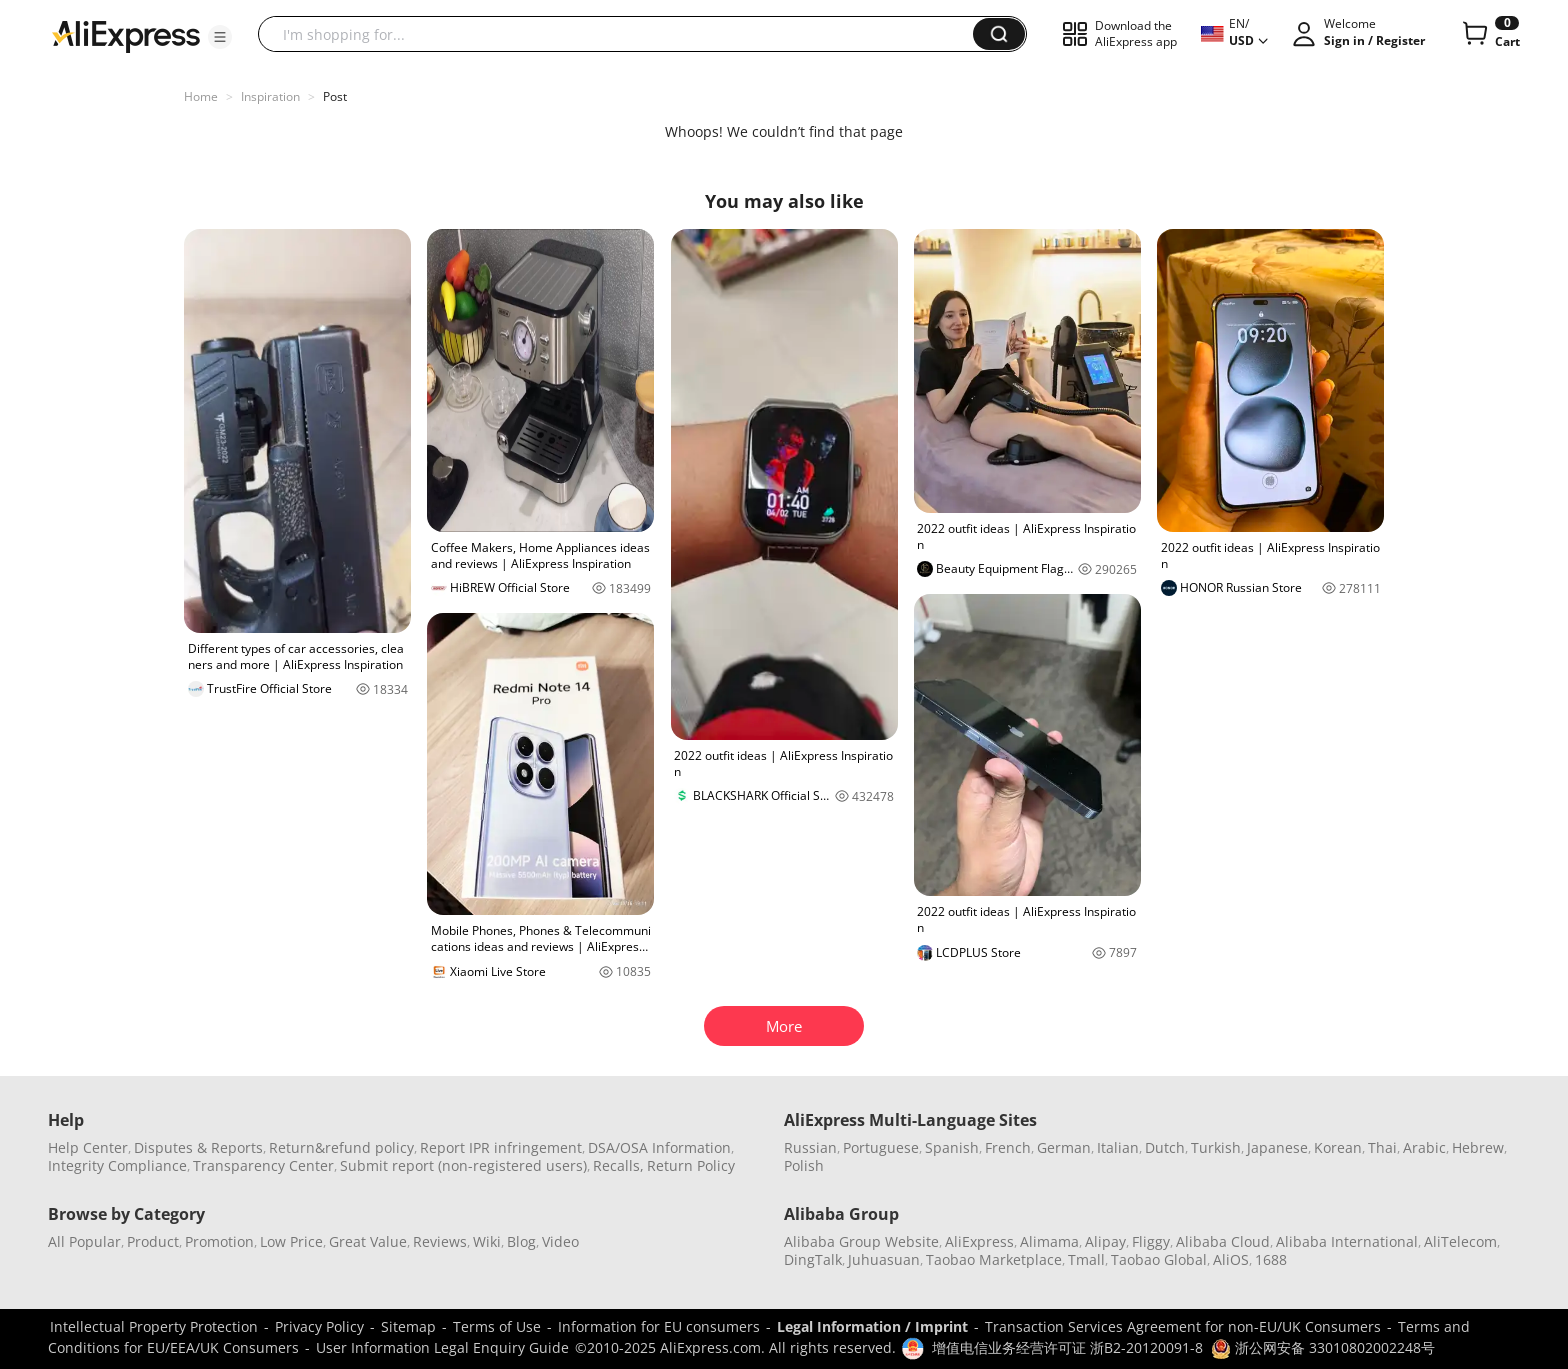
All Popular (84, 1241)
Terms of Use (497, 1326)
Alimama (1049, 1241)
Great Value (368, 1241)
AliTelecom (1460, 1241)
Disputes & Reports (198, 1147)
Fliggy (1151, 1241)
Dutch (1165, 1147)
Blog (521, 1241)
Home (201, 96)
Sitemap (408, 1326)
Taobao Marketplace (994, 1259)
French (1008, 1147)
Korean (1338, 1147)
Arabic (1424, 1147)
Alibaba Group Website (861, 1241)
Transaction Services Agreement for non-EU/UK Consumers (1183, 1326)
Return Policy (691, 1165)
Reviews (440, 1241)
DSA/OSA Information (659, 1147)
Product (153, 1241)
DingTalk (813, 1259)
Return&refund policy (341, 1147)
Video (560, 1241)
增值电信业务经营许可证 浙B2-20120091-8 (1067, 1347)
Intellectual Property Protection (154, 1326)
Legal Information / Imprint (872, 1326)
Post (335, 96)
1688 (1271, 1259)
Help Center (88, 1147)
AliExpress (979, 1241)
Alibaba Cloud (1223, 1241)
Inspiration (270, 96)
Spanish (952, 1147)
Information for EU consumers (659, 1326)
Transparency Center (263, 1165)
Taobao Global (1159, 1259)
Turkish (1216, 1147)
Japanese (1277, 1147)
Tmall (1086, 1259)
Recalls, (618, 1165)
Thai (1382, 1147)
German (1064, 1147)
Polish (804, 1165)
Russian (810, 1147)
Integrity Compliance (117, 1165)
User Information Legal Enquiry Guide (442, 1347)
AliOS (1231, 1259)
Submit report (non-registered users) (463, 1165)
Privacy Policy (319, 1326)
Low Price (291, 1241)
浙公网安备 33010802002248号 (1323, 1347)
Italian (1118, 1147)
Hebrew (1478, 1147)
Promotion (219, 1241)
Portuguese (881, 1147)
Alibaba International (1347, 1241)
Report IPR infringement (501, 1147)
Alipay (1105, 1241)
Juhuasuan (884, 1259)
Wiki (487, 1241)
